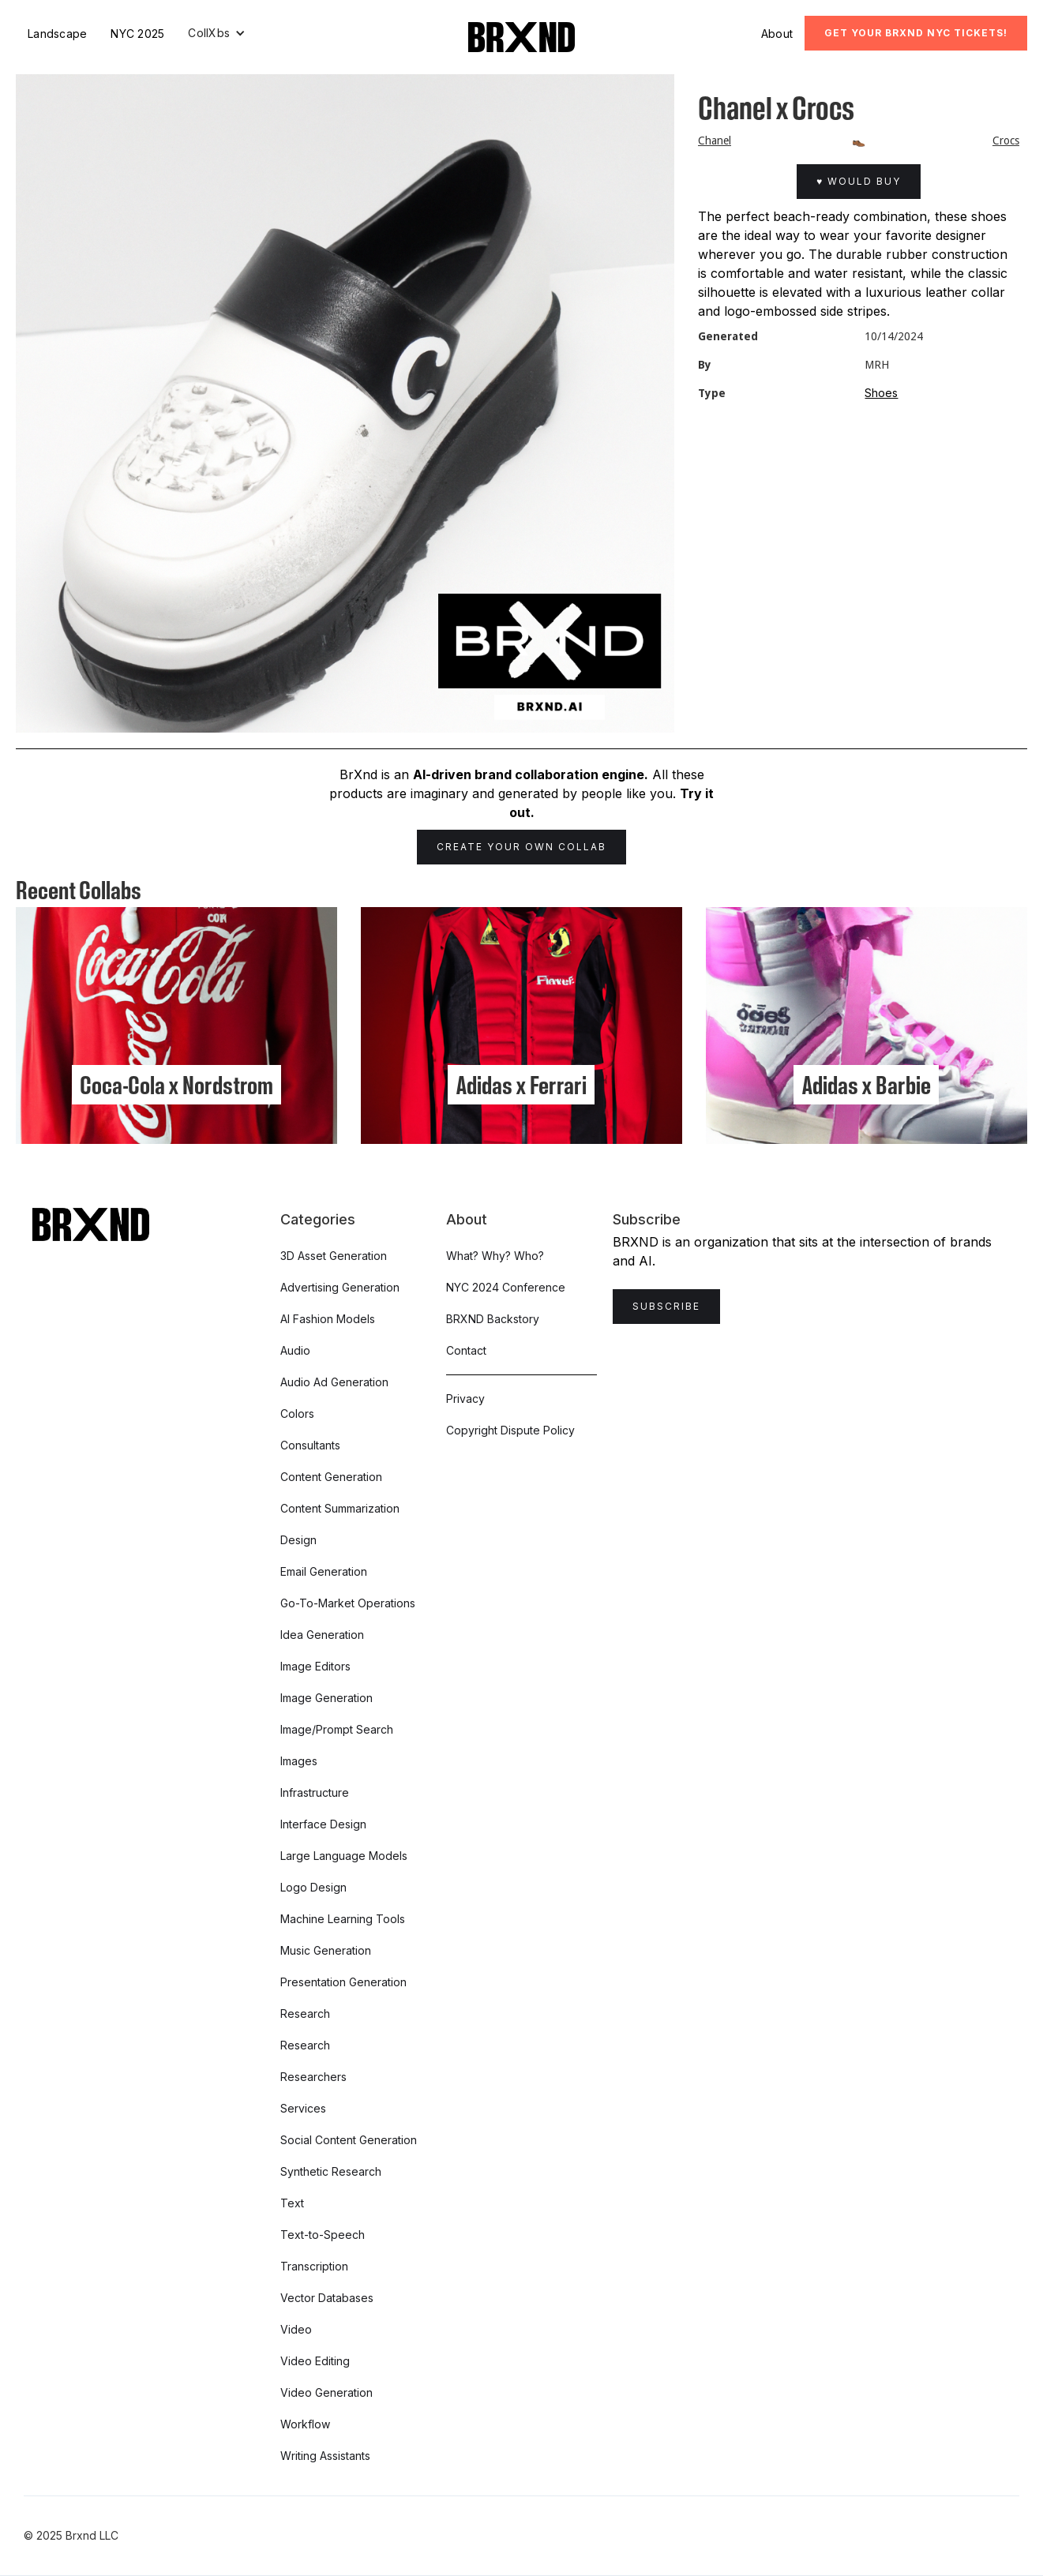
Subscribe (666, 1306)
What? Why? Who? (495, 1255)
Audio (295, 1350)
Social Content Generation (348, 2140)
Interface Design (323, 1824)
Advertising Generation (340, 1287)
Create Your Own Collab (521, 847)
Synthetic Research (330, 2171)
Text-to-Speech (322, 2234)
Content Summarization (340, 1508)
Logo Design (313, 1887)
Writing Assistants (325, 2455)
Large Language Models (343, 1855)
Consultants (310, 1445)
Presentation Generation (343, 1982)
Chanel (714, 140)
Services (303, 2108)
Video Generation (326, 2392)
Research (305, 2013)
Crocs (1005, 140)
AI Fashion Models (327, 1318)
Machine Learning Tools (342, 1918)
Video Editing (315, 2361)
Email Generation (323, 1571)
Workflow (305, 2424)
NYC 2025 (137, 33)
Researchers (313, 2076)
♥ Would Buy (858, 181)
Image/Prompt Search (336, 1729)
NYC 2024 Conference (505, 1287)
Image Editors (315, 1666)
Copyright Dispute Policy (510, 1430)
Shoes (881, 392)
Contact (466, 1350)
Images (298, 1761)
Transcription (314, 2266)
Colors (297, 1413)
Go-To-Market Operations (347, 1603)
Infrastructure (314, 1792)
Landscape (57, 33)
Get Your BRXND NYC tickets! (915, 33)
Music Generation (325, 1950)
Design (298, 1540)
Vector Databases (326, 2297)
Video (296, 2329)
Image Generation (326, 1697)
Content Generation (331, 1476)
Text (292, 2203)
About (777, 33)
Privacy (465, 1398)
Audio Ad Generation (334, 1382)
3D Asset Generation (333, 1255)
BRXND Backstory (492, 1318)
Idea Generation (322, 1634)
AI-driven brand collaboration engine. (530, 774)
